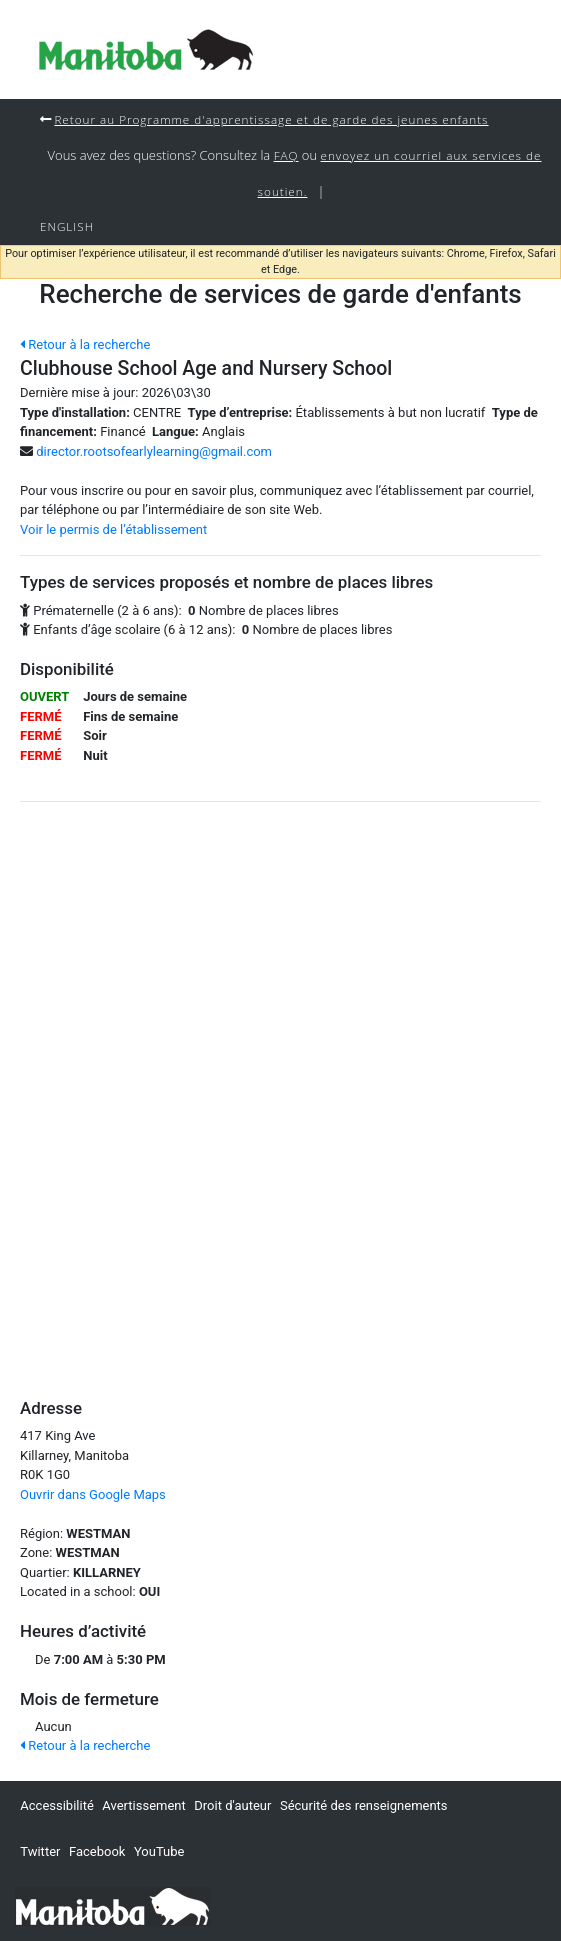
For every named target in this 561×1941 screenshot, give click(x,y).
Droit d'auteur (232, 1805)
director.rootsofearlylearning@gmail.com (154, 451)
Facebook (97, 1851)
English (67, 226)
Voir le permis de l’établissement (113, 529)
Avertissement (143, 1805)
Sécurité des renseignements (364, 1805)
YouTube (159, 1851)
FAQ (286, 155)
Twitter (40, 1851)
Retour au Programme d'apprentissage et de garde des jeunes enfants (271, 119)
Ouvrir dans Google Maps (93, 1494)
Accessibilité (57, 1805)
